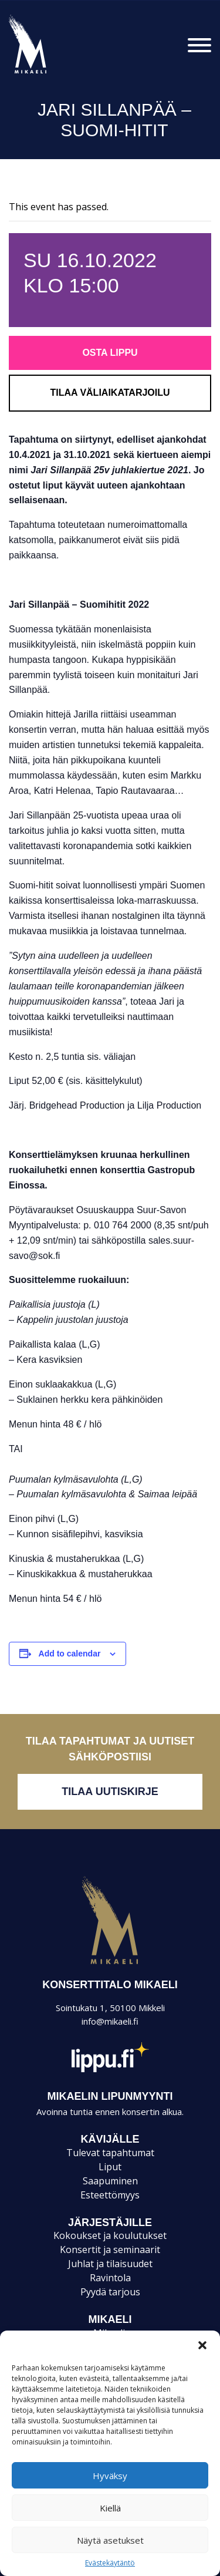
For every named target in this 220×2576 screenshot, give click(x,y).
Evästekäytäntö (110, 2563)
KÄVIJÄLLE (109, 2139)
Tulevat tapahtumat (110, 2152)
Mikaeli (110, 1963)
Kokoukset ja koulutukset (110, 2235)
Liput (110, 2166)
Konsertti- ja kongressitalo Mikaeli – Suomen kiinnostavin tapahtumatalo (48, 72)
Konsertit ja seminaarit (110, 2249)
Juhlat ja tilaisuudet (110, 2263)
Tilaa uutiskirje (110, 1791)
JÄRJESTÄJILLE (110, 2222)
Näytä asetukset (110, 2540)
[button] (202, 2345)
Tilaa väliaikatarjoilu (110, 393)
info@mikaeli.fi (110, 2021)
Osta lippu (109, 353)
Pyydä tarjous (110, 2291)
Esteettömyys (110, 2194)
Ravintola (110, 2277)
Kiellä (110, 2508)
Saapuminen (110, 2180)
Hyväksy (110, 2475)
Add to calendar (70, 1653)
